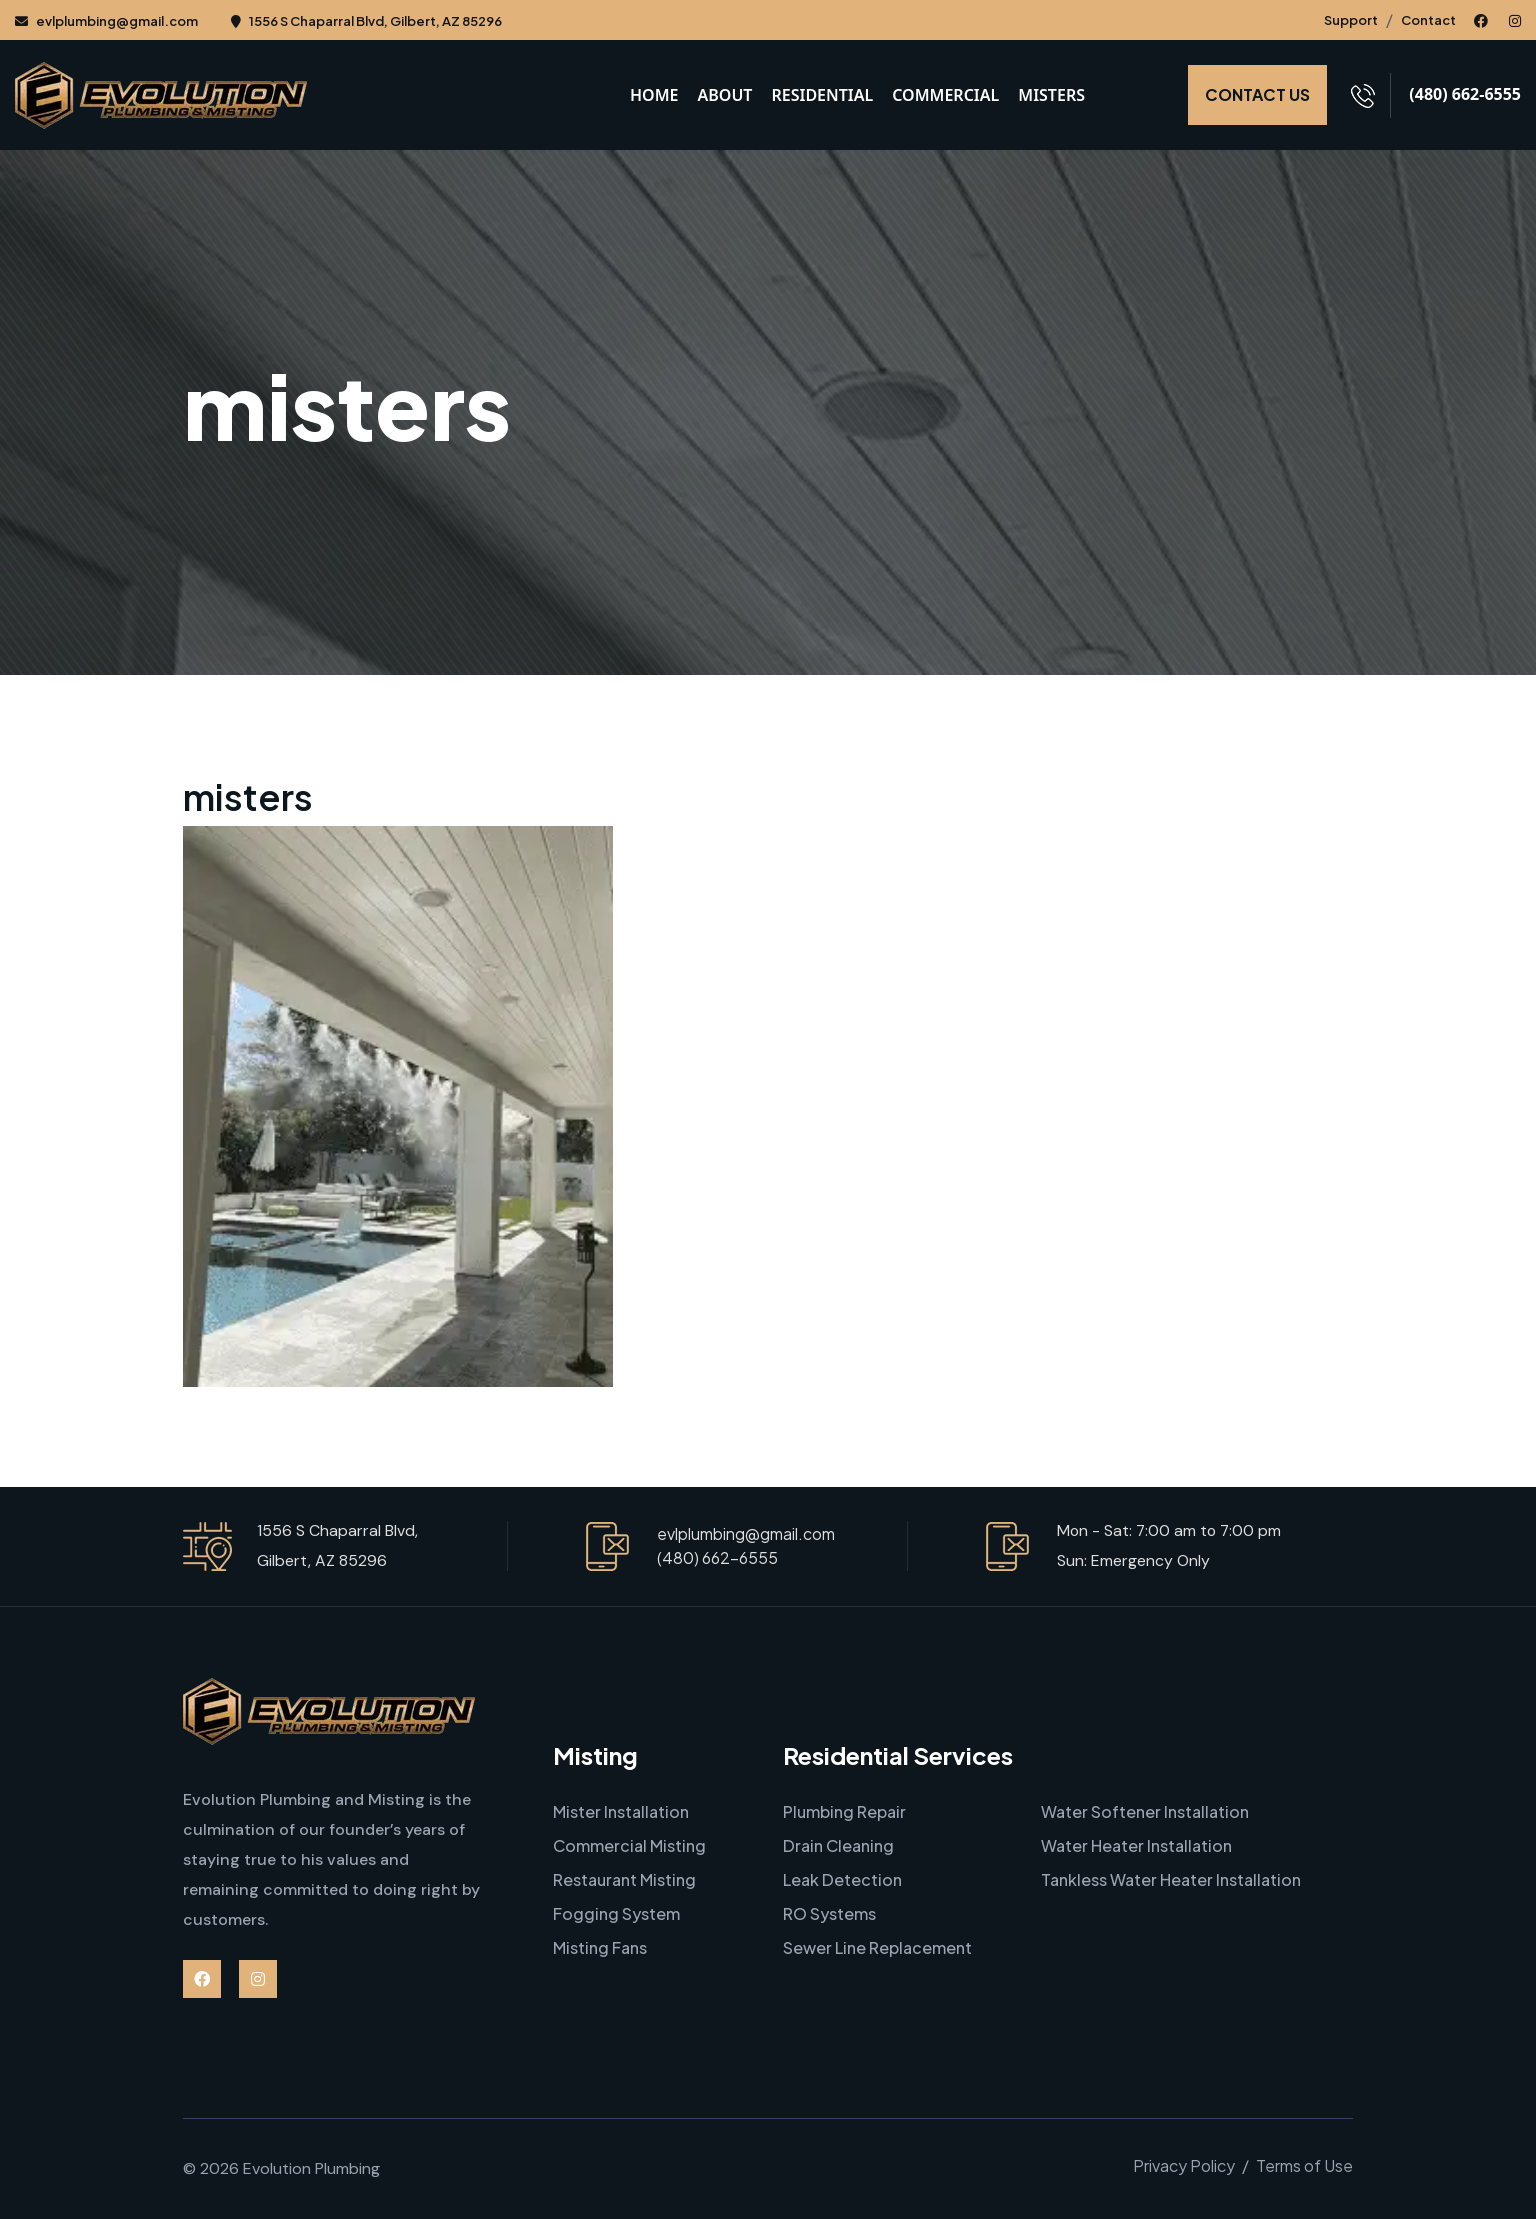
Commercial (945, 95)
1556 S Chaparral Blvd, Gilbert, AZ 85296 (366, 21)
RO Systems (829, 1913)
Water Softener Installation (1145, 1811)
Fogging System (616, 1913)
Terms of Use (1304, 2165)
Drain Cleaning (838, 1845)
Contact (1428, 20)
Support (1351, 20)
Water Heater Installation (1136, 1845)
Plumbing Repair (844, 1811)
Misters (1051, 95)
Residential (822, 95)
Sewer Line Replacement (877, 1947)
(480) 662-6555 (1465, 93)
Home (654, 95)
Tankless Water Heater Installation (1171, 1879)
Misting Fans (600, 1947)
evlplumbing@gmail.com (106, 21)
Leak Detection (842, 1879)
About (725, 95)
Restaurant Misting (624, 1879)
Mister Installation (621, 1811)
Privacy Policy (1184, 2165)
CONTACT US (1257, 94)
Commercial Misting (629, 1845)
